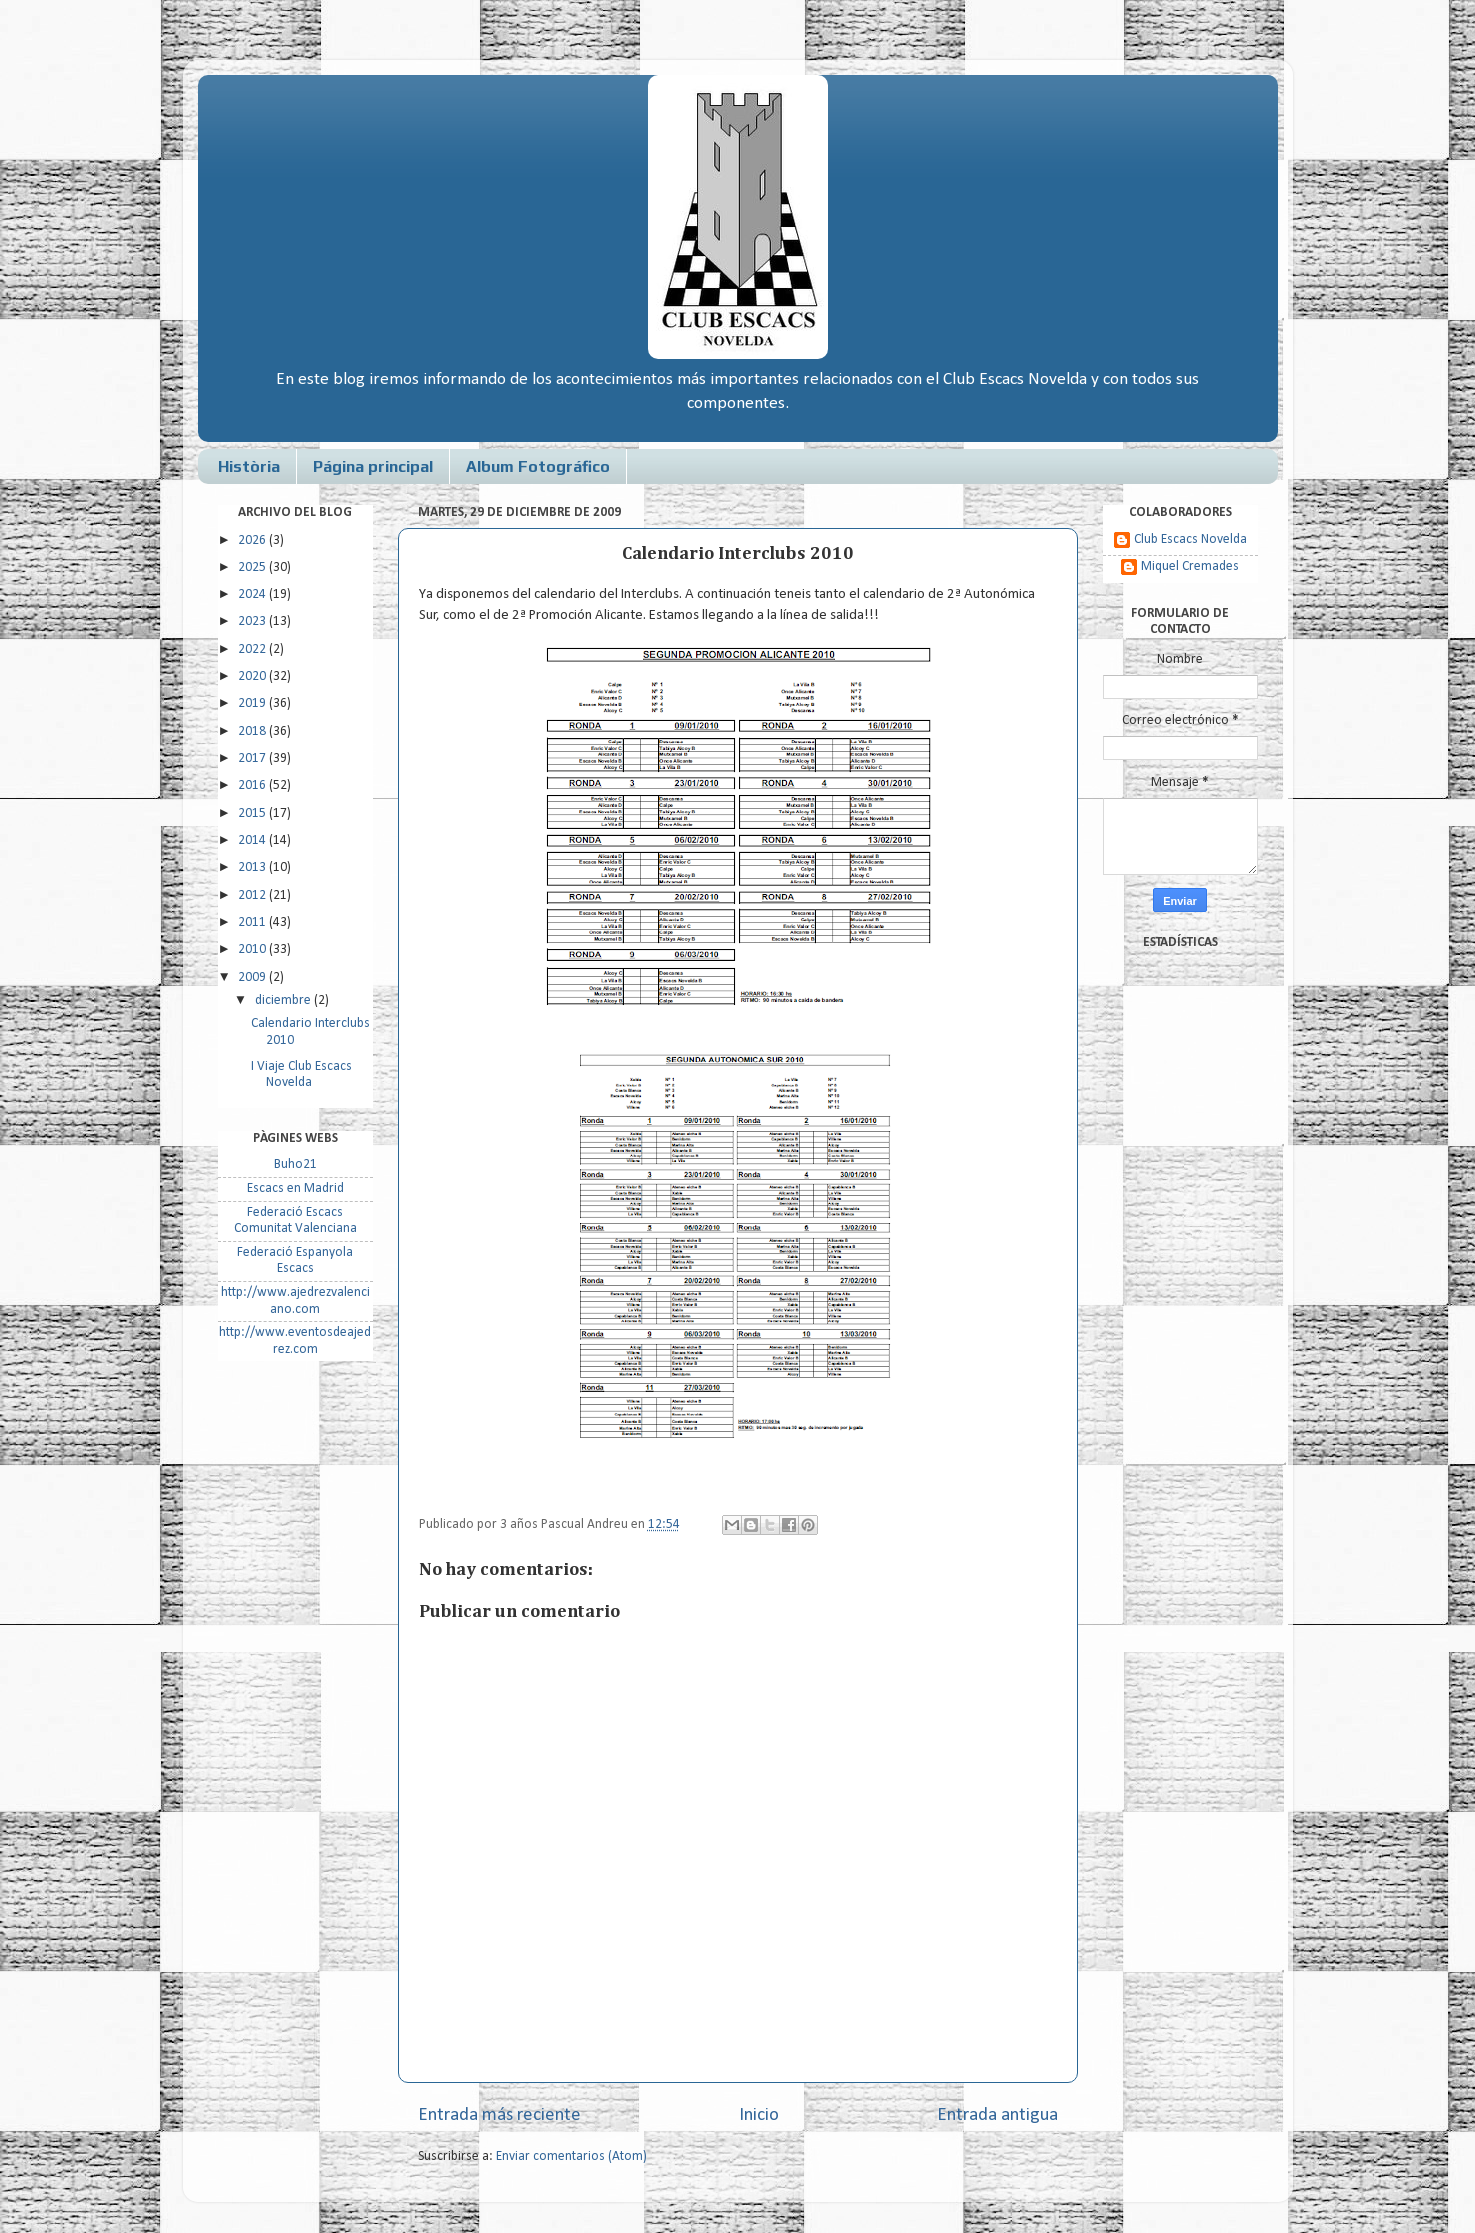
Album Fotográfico (538, 466)
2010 (253, 949)
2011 (253, 922)
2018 (253, 731)
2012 (253, 895)
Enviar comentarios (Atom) (571, 2156)
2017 (253, 758)
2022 (253, 649)
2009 (253, 977)
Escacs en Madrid (295, 1188)
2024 (253, 594)
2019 (253, 703)
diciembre (284, 1000)
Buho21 (295, 1164)
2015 (253, 813)
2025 (253, 567)
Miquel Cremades (1190, 566)
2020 (253, 676)
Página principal (373, 466)
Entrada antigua (997, 2115)
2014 (253, 840)
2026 (253, 540)
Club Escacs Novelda (1190, 539)
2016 (253, 785)
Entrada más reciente (499, 2115)
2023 (253, 621)
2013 (253, 867)
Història (249, 466)
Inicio (759, 2115)
